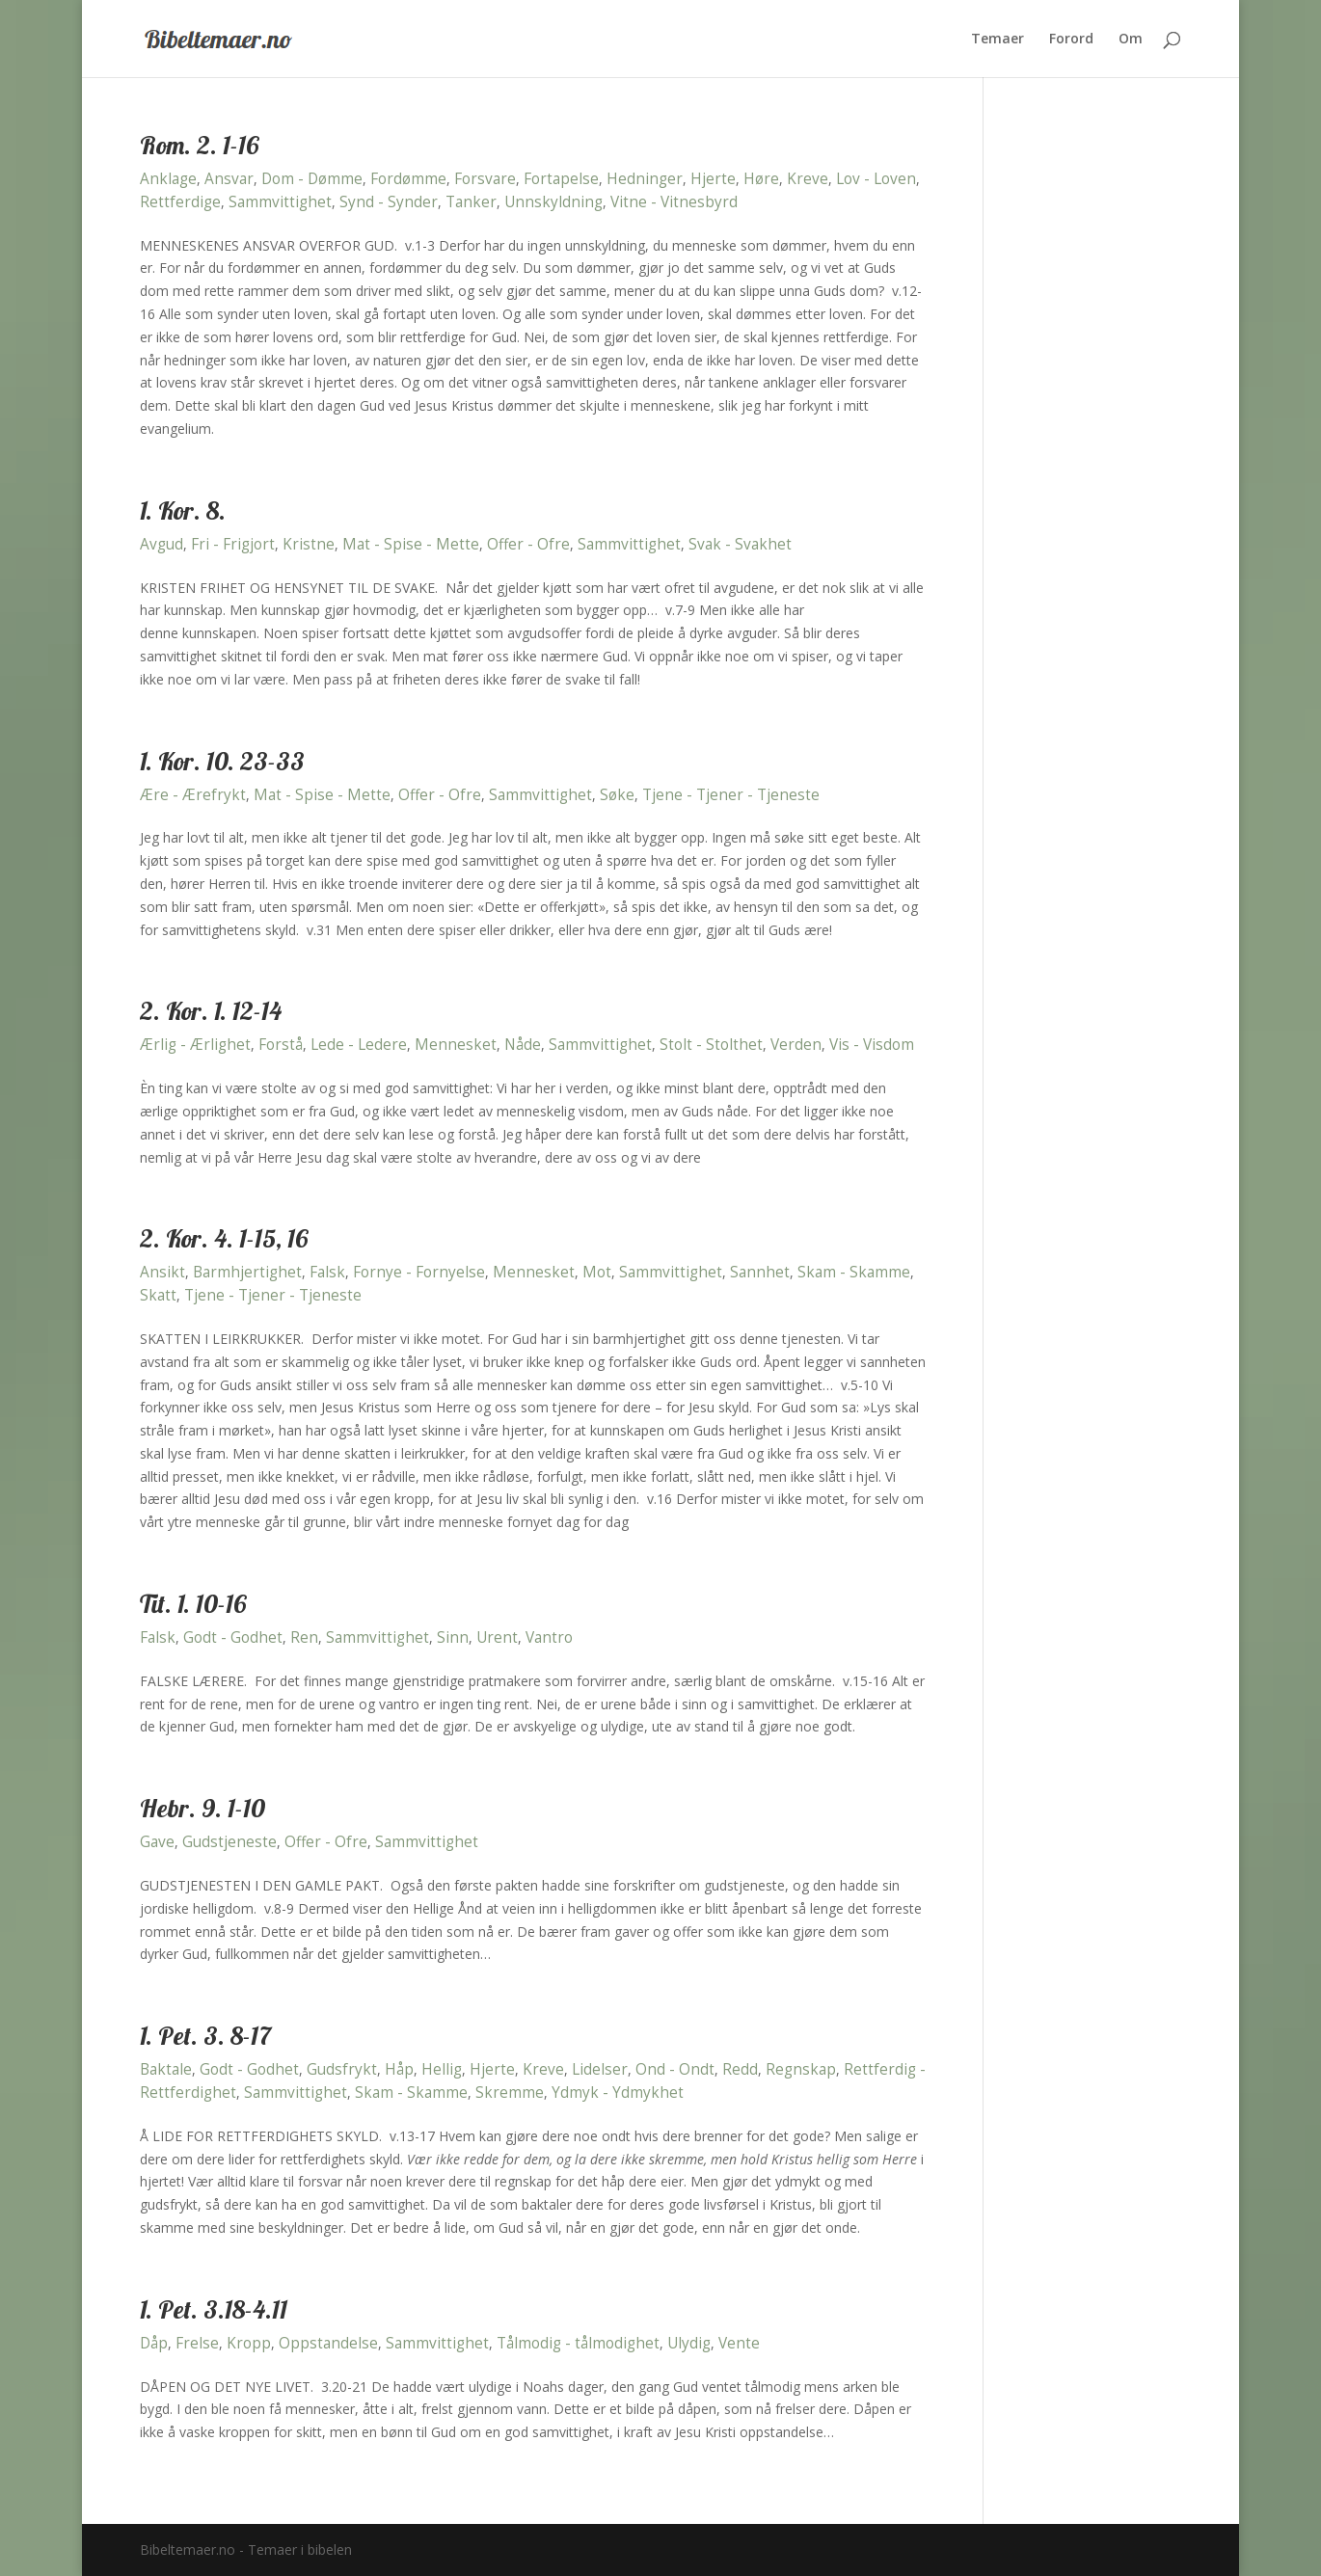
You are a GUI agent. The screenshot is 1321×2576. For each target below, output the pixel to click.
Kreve (807, 179)
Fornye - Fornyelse (419, 1272)
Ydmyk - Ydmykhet (618, 2092)
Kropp (249, 2343)
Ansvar (229, 179)
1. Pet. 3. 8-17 (205, 2036)
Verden (796, 1044)
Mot (596, 1272)
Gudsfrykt (342, 2069)
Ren (304, 1637)
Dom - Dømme (312, 179)
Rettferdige (180, 202)
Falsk (327, 1272)
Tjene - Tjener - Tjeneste (731, 795)
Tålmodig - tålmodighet (578, 2343)
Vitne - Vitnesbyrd (674, 202)
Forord (1071, 39)
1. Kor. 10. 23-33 (222, 761)
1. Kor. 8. (183, 510)
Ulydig (689, 2343)
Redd (740, 2069)
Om (1131, 39)
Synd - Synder (388, 202)
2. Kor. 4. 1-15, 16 (224, 1238)
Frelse (197, 2343)
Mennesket (456, 1044)
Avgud (161, 544)
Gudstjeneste (229, 1842)
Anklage (168, 179)
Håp (399, 2069)
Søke (617, 795)
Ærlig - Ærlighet (195, 1044)
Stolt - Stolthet (711, 1044)
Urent (497, 1637)
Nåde (522, 1044)
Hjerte (713, 179)
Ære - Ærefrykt (193, 795)
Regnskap (801, 2069)
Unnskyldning (553, 202)
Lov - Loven (876, 179)
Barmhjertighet (247, 1272)
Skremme (509, 2092)
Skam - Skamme (853, 1272)
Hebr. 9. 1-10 (202, 1808)
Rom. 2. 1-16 (199, 145)
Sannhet (760, 1272)
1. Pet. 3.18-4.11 (213, 2309)
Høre (761, 179)
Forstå (280, 1044)
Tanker (471, 202)
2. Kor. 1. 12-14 (211, 1011)
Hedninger (645, 179)
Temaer (997, 39)
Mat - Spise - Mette (410, 544)
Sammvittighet (280, 202)
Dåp (154, 2343)
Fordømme (408, 179)
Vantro (549, 1637)
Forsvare (485, 179)
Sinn (453, 1637)
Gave (157, 1842)
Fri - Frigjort (233, 544)
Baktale (166, 2069)
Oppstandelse (328, 2343)
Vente (739, 2343)
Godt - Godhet (233, 1637)
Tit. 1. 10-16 (193, 1604)
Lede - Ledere (358, 1044)
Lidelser (600, 2069)
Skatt (158, 1295)
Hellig (441, 2069)
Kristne (309, 544)
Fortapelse (561, 179)
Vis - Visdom (871, 1044)
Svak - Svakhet (740, 544)
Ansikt (162, 1272)
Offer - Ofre (528, 544)
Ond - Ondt (674, 2069)
